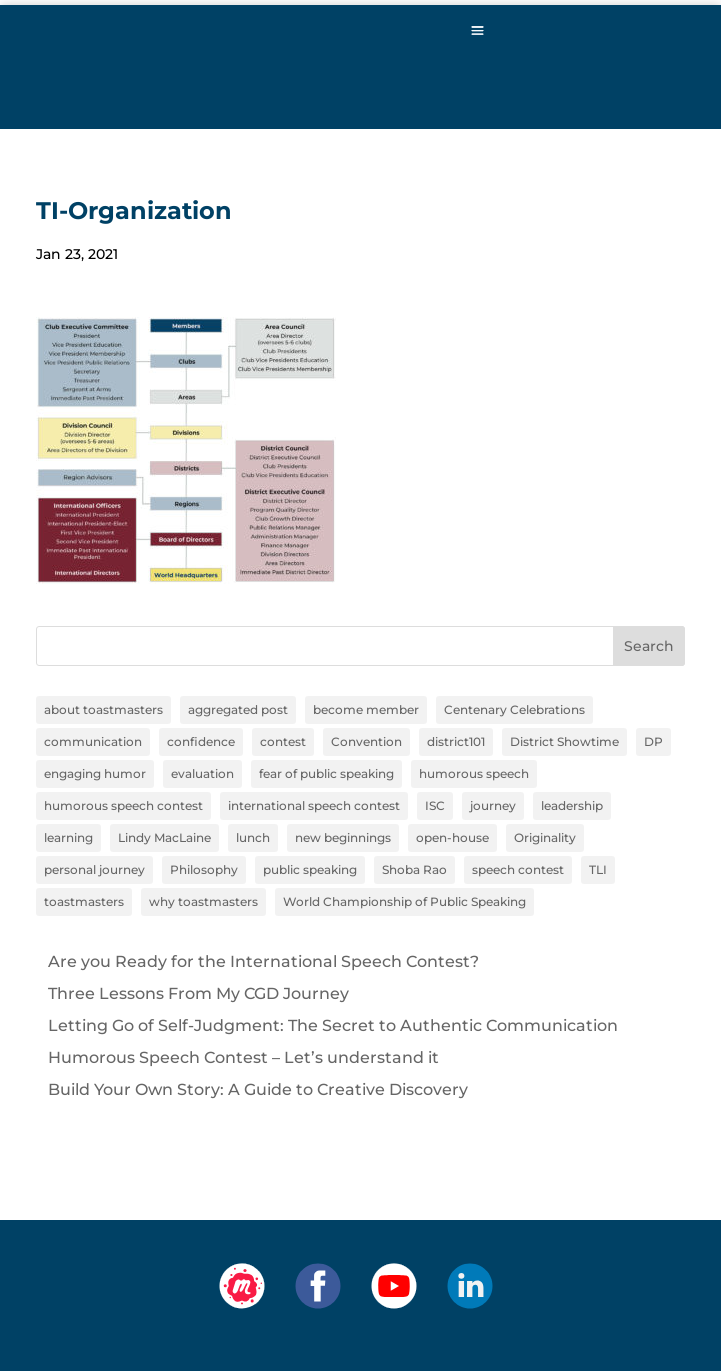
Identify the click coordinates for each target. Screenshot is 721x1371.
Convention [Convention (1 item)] (366, 741)
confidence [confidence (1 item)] (201, 741)
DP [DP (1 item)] (653, 741)
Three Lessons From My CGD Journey (198, 993)
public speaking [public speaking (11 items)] (310, 869)
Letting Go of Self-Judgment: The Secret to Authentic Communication (333, 1025)
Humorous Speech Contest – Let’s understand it (243, 1057)
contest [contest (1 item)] (283, 741)
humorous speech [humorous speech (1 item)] (474, 773)
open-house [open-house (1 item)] (452, 837)
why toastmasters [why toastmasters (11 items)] (203, 901)
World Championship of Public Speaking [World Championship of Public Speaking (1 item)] (404, 901)
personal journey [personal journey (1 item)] (94, 869)
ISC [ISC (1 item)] (435, 805)
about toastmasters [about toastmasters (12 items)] (103, 709)
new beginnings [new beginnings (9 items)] (343, 837)
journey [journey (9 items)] (493, 805)
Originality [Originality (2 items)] (545, 837)
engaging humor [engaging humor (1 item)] (95, 773)
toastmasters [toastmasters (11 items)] (84, 901)
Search (649, 646)
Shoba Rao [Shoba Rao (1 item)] (414, 869)
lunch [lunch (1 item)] (253, 837)
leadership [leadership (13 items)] (572, 805)
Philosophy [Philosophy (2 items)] (204, 869)
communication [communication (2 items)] (93, 741)
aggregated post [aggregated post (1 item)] (238, 709)
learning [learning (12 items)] (68, 837)
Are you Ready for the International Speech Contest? (263, 961)
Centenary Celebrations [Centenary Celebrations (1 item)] (514, 709)
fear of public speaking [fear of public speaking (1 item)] (326, 773)
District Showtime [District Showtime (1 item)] (564, 741)
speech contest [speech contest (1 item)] (518, 869)
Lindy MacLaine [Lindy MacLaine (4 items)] (164, 837)
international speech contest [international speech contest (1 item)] (314, 805)
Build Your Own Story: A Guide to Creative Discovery (258, 1089)
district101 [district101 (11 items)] (456, 741)
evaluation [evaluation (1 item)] (202, 773)
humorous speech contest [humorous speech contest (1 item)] (123, 805)
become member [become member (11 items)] (366, 709)
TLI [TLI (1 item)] (598, 869)
